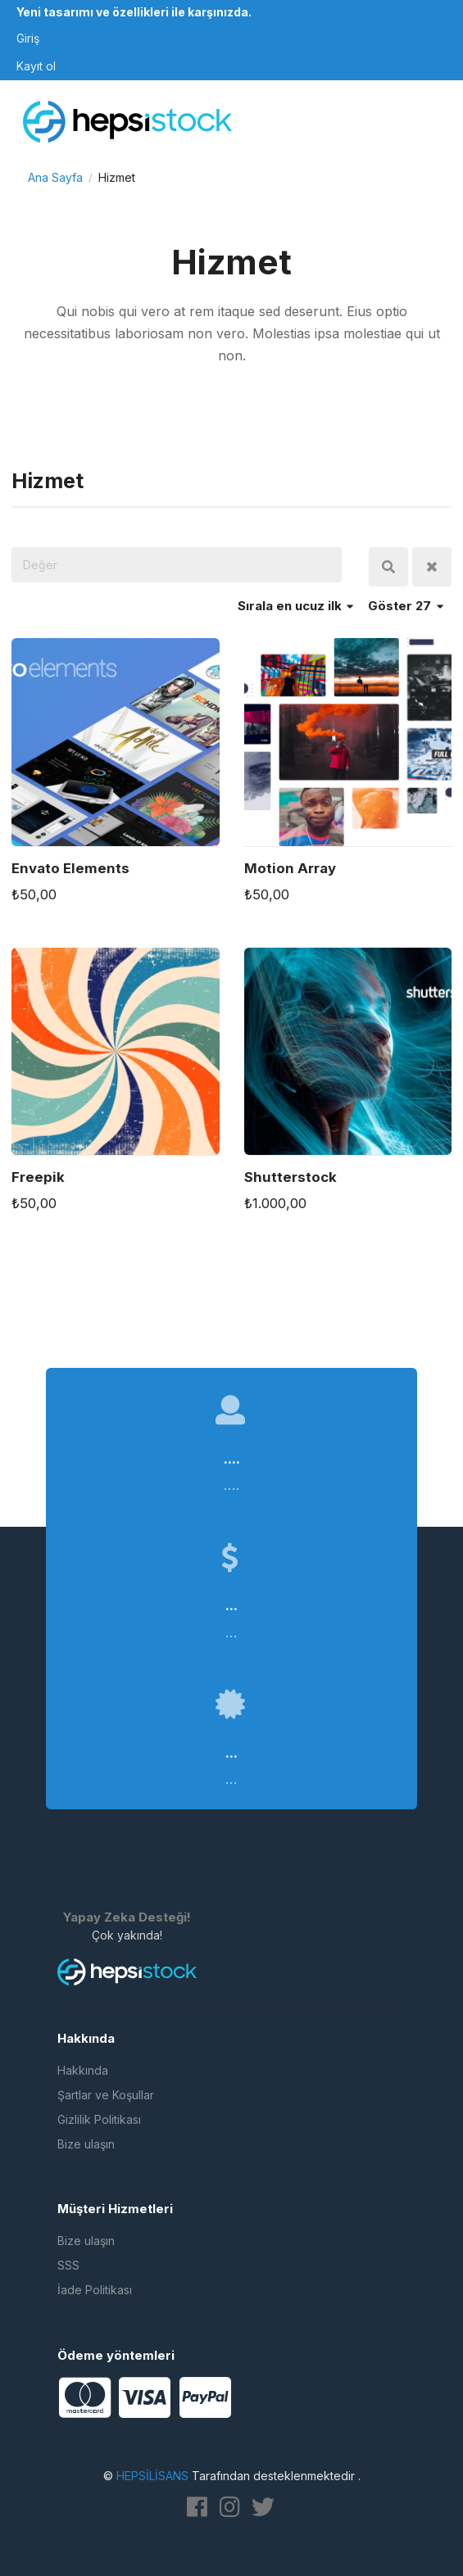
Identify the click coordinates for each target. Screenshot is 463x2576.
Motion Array (290, 868)
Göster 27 (405, 605)
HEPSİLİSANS (152, 2476)
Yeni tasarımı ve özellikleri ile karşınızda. (134, 12)
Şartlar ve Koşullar (105, 2095)
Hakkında (82, 2070)
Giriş (27, 38)
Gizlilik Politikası (99, 2119)
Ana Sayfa (55, 177)
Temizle (432, 566)
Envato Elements (70, 868)
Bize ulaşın (86, 2144)
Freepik (38, 1177)
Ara (388, 566)
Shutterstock (290, 1177)
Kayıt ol (36, 66)
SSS (68, 2265)
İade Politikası (94, 2290)
